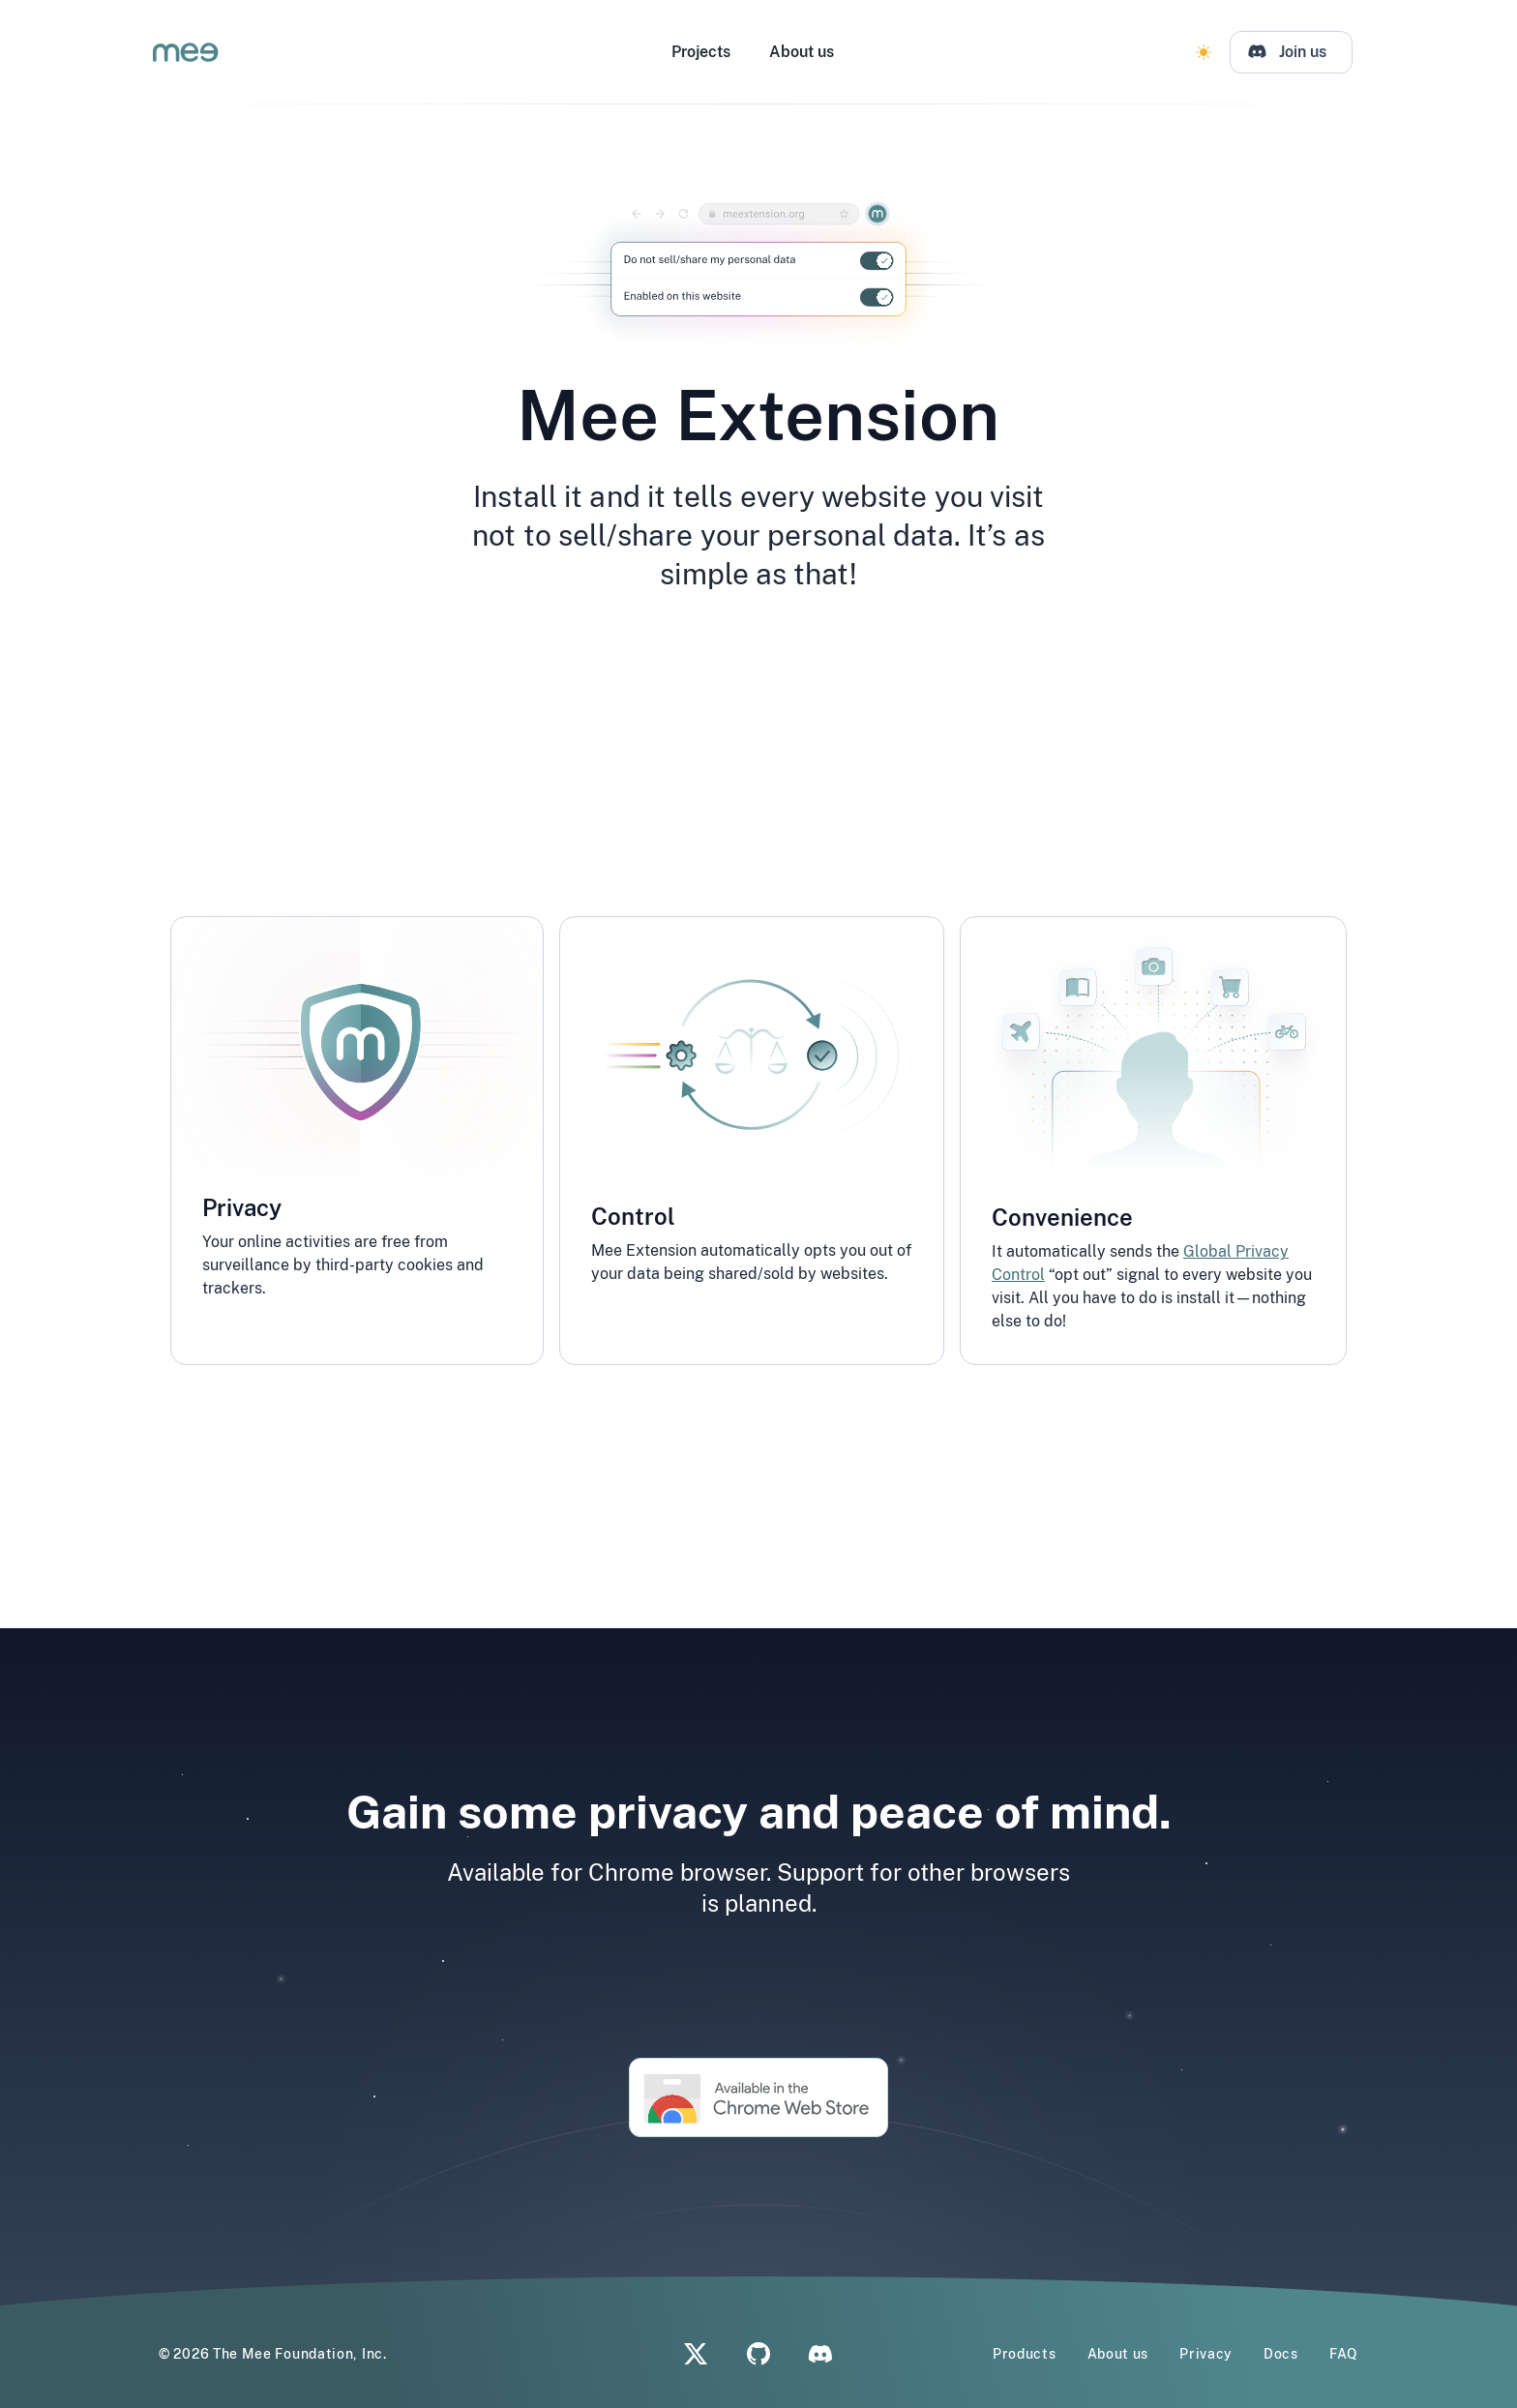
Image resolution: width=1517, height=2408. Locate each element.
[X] (696, 2353)
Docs (1281, 2354)
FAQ (1343, 2354)
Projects (706, 52)
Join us (1308, 52)
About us (807, 52)
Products (1024, 2354)
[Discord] (1296, 52)
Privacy (1206, 2354)
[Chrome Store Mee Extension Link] (758, 2097)
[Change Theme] (1209, 52)
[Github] (759, 2353)
